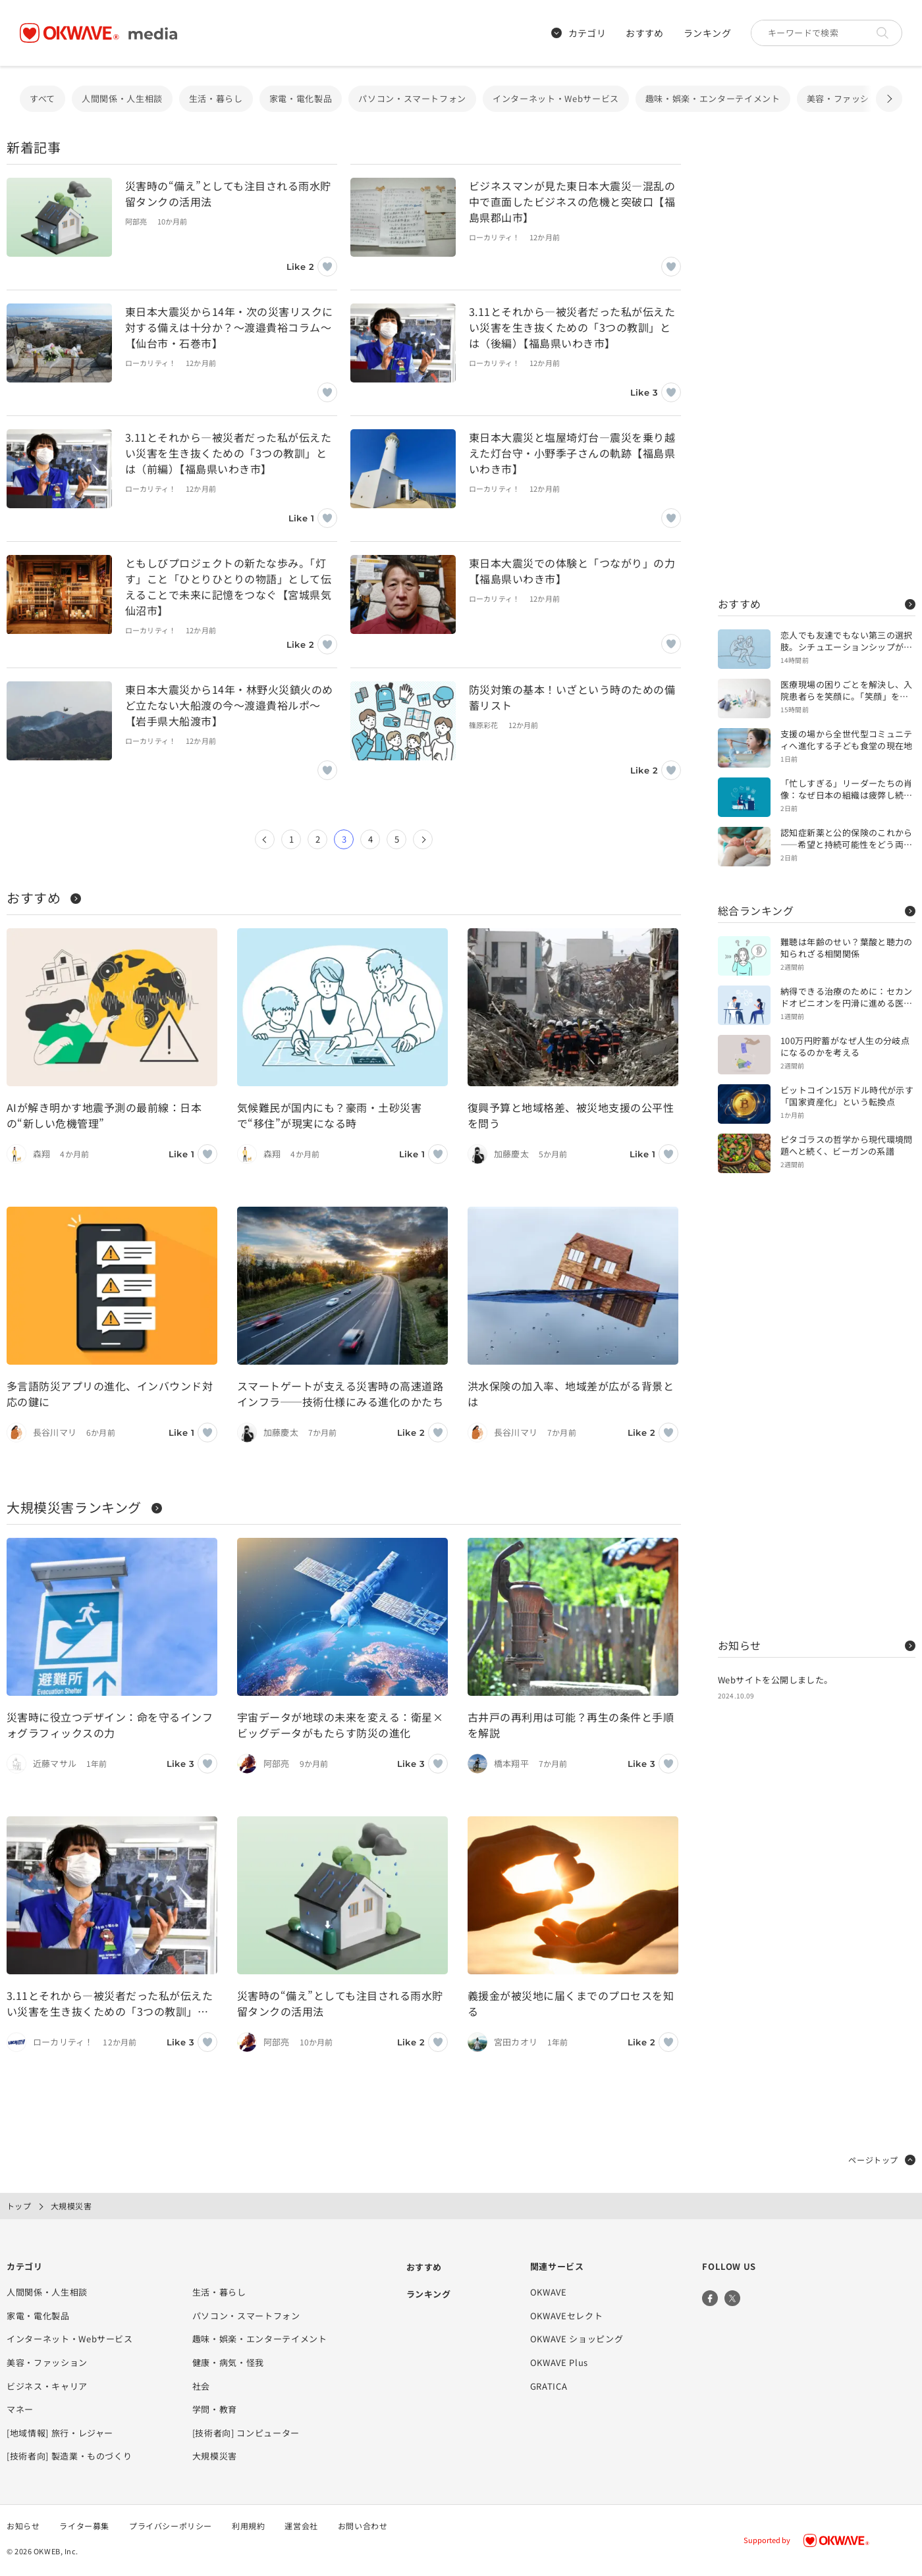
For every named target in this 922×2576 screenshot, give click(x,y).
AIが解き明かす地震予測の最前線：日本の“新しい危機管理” (104, 1115)
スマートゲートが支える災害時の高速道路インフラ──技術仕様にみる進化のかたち (340, 1393)
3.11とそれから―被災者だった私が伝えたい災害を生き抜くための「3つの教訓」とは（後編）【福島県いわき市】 (572, 327)
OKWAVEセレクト (566, 2315)
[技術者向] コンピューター (246, 2433)
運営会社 (301, 2525)
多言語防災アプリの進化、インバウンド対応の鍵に (110, 1393)
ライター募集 (84, 2525)
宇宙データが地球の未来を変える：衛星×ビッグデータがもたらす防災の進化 (340, 1725)
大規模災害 (214, 2456)
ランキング (707, 32)
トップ (19, 2205)
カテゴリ (579, 32)
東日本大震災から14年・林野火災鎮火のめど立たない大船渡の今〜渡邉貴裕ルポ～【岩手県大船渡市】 (229, 705)
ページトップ (881, 2159)
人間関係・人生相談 (122, 98)
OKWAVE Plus (559, 2362)
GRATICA (549, 2386)
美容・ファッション (847, 98)
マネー (20, 2409)
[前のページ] (265, 839)
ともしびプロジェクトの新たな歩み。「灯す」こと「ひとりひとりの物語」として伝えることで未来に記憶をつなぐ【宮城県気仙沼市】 (228, 586)
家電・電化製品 (301, 98)
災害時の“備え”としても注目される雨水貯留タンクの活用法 (228, 193)
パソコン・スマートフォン (412, 98)
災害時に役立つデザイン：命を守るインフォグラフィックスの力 (110, 1725)
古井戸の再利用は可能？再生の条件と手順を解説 (571, 1725)
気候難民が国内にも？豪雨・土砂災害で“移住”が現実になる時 (329, 1115)
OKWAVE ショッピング (576, 2338)
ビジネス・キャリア (47, 2386)
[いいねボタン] (327, 266)
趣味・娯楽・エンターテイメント (712, 98)
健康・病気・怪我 (228, 2362)
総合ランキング (816, 910)
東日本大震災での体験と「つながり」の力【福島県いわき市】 (572, 571)
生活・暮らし (216, 98)
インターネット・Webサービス (556, 98)
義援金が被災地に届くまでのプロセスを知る (571, 2003)
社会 (201, 2386)
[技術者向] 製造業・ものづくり (69, 2456)
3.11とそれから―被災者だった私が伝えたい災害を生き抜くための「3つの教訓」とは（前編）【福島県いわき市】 (228, 453)
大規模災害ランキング (84, 1507)
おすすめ (645, 32)
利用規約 (248, 2525)
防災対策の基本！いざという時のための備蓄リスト (572, 697)
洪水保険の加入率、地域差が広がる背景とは (571, 1393)
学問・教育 (214, 2409)
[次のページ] (423, 839)
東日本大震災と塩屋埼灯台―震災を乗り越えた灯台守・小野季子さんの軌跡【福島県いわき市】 (572, 453)
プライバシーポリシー (170, 2525)
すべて (42, 98)
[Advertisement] (817, 362)
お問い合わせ (363, 2525)
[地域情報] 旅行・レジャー (60, 2433)
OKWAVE (548, 2292)
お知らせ (816, 1645)
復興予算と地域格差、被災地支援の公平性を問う (571, 1115)
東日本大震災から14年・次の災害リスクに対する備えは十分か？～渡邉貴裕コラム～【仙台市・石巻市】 (229, 327)
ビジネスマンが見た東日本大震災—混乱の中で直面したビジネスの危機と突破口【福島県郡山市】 (572, 201)
